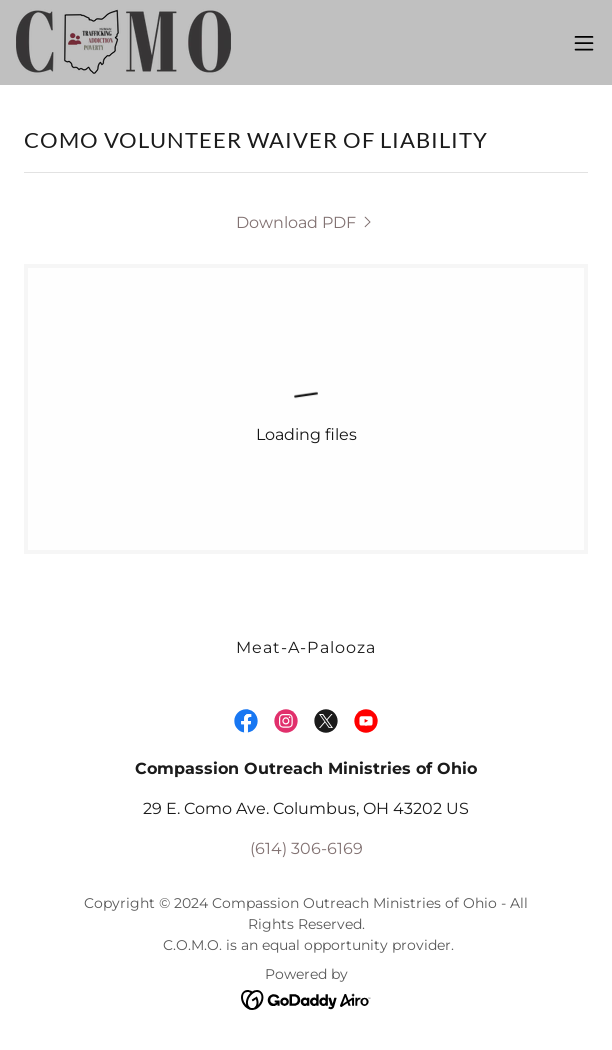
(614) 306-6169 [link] (306, 848)
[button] (584, 43)
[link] (123, 42)
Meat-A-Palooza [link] (305, 647)
